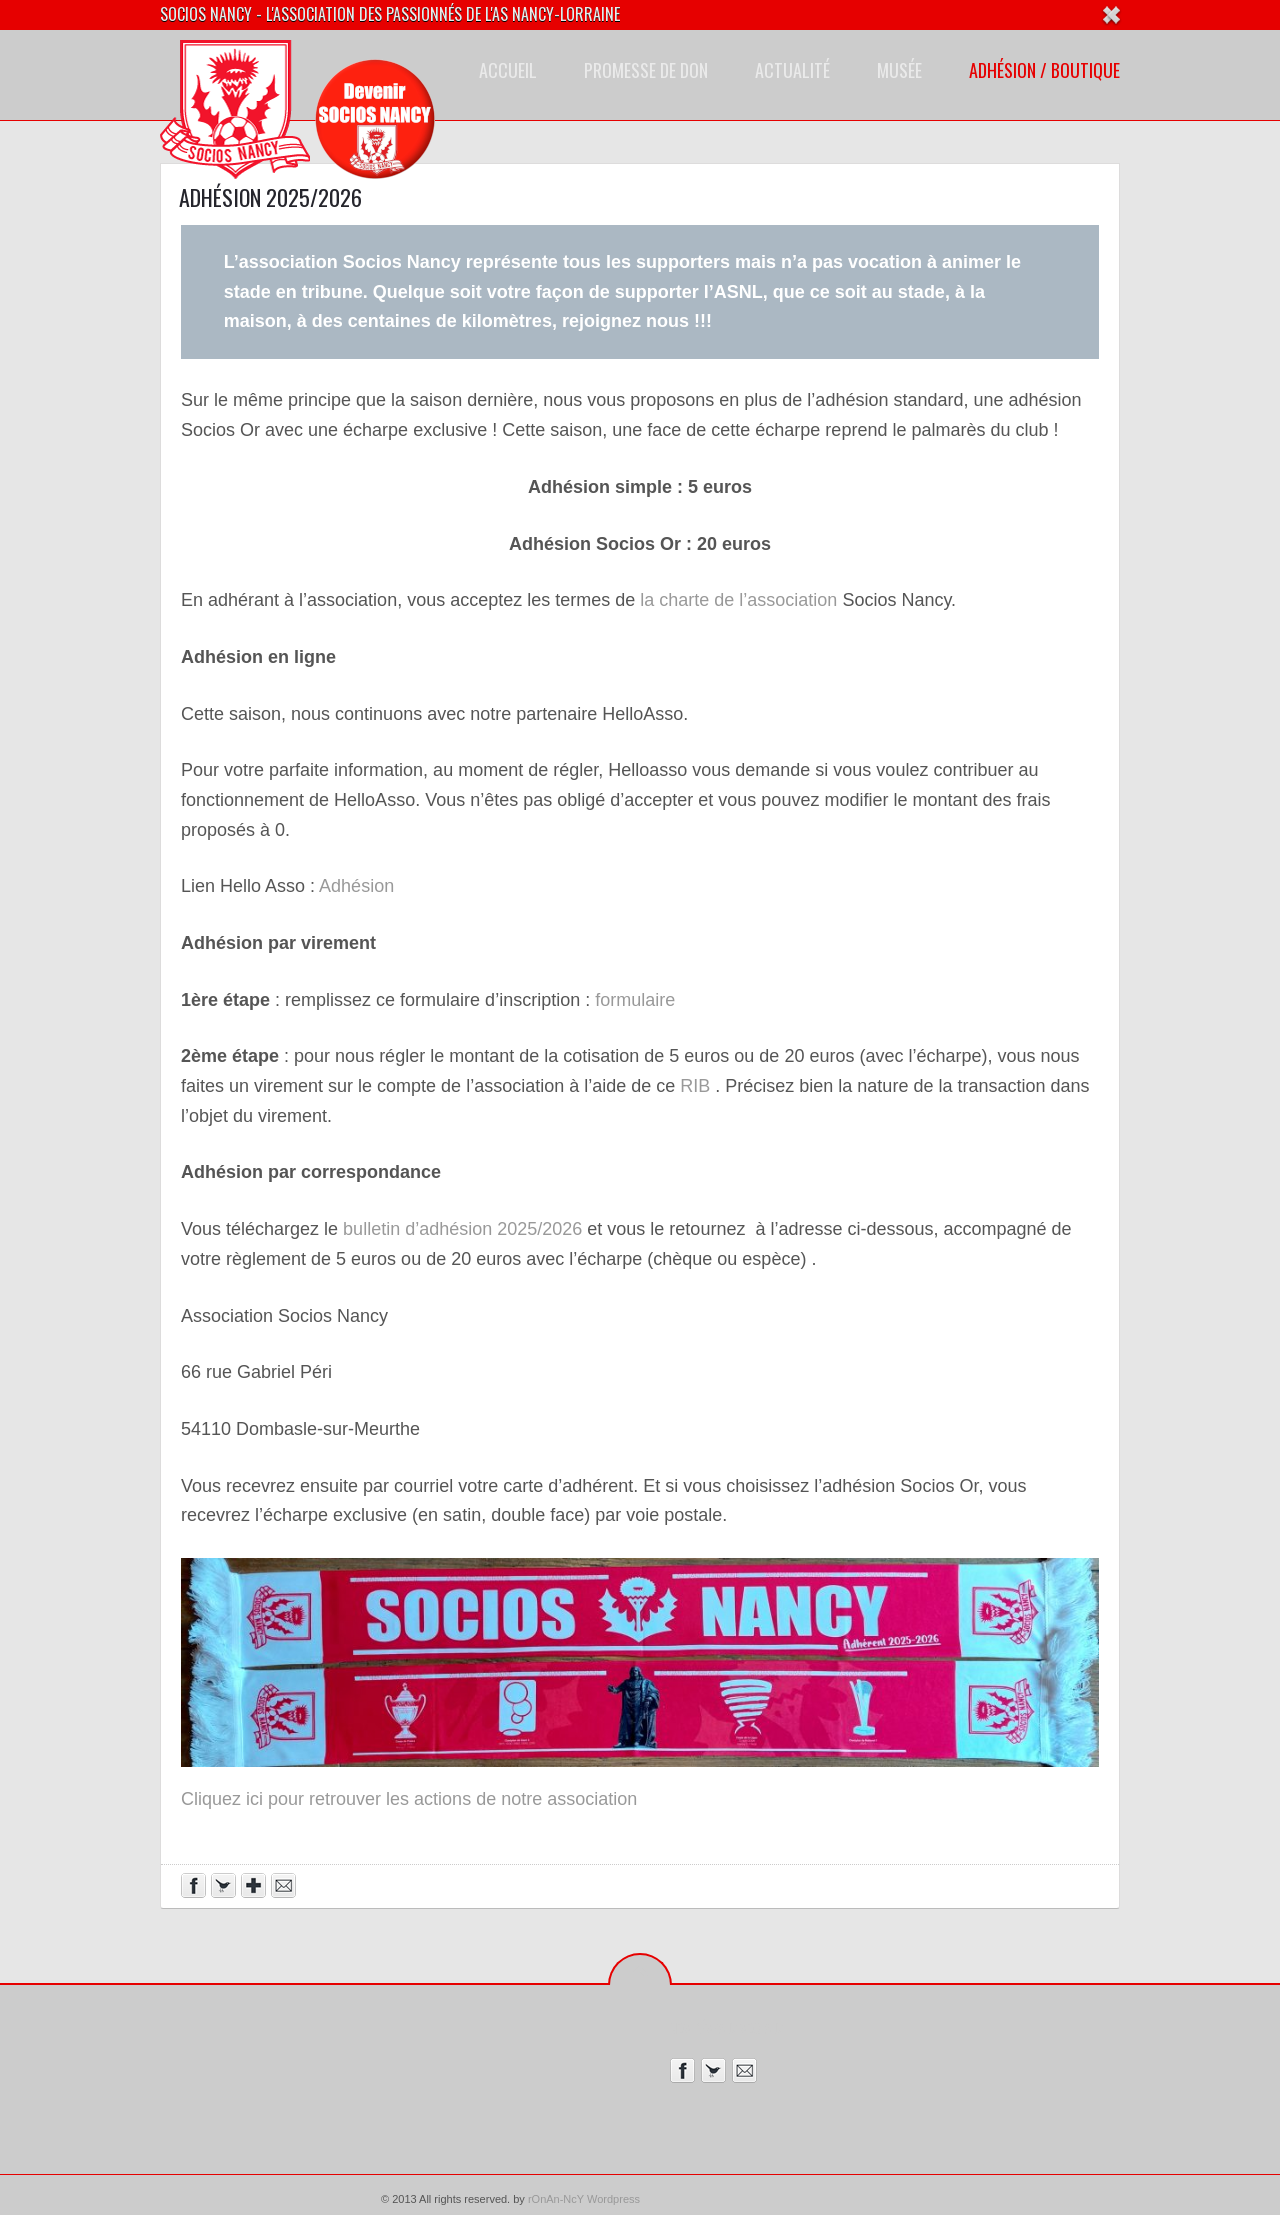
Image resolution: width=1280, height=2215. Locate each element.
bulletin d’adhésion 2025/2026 (462, 1229)
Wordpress (613, 2199)
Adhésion (356, 886)
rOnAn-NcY (556, 2199)
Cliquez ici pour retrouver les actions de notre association (409, 1799)
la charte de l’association (736, 600)
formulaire (635, 1000)
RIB (695, 1086)
